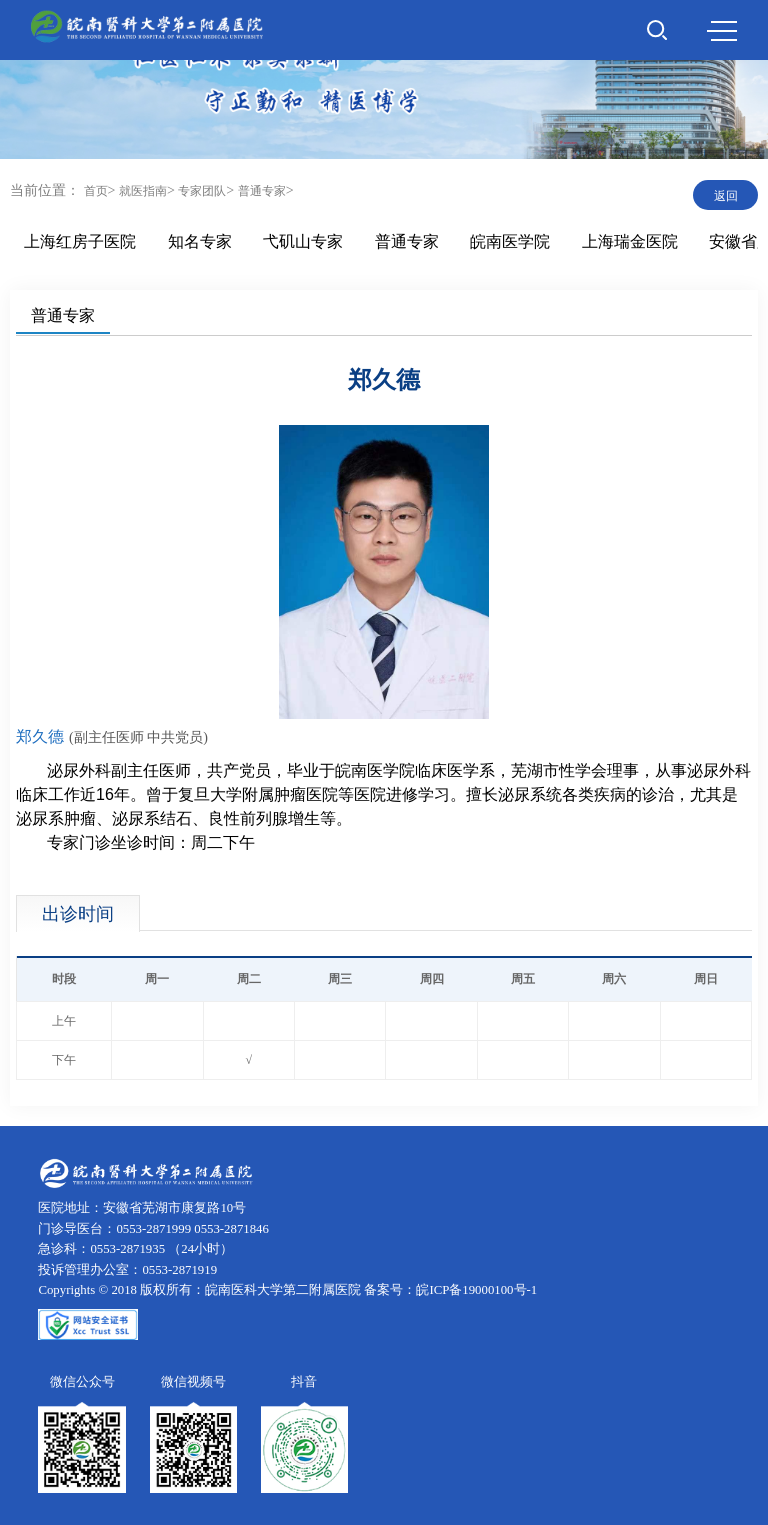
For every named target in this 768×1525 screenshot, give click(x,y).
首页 (96, 191)
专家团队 (202, 191)
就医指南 (143, 191)
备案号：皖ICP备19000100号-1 (450, 1290)
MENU (722, 31)
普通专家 (262, 191)
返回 (726, 196)
